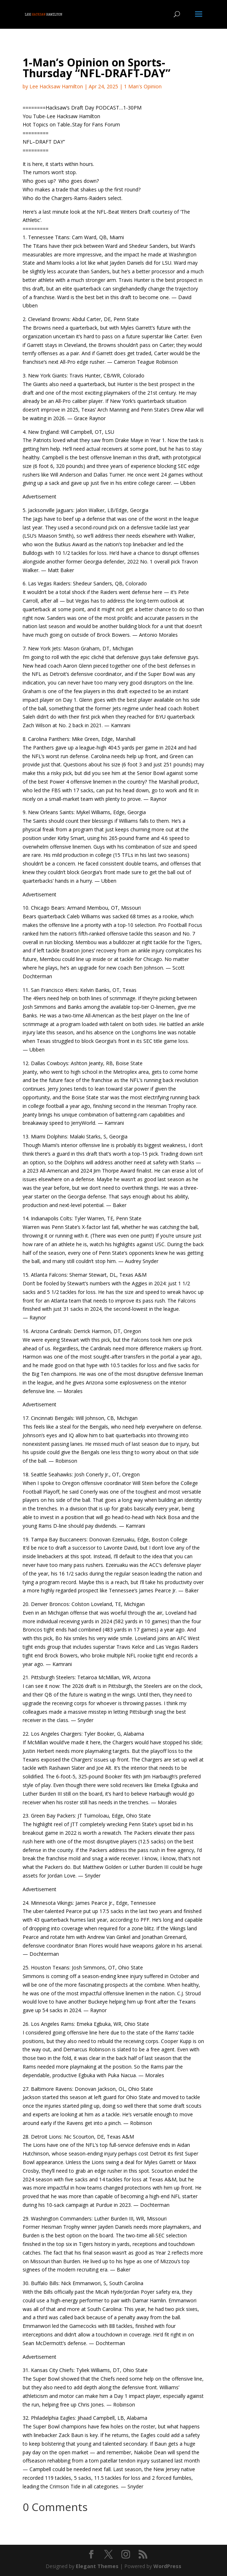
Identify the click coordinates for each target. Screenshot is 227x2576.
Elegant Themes (97, 2566)
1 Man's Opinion (143, 86)
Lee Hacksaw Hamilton (56, 86)
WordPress (167, 2566)
